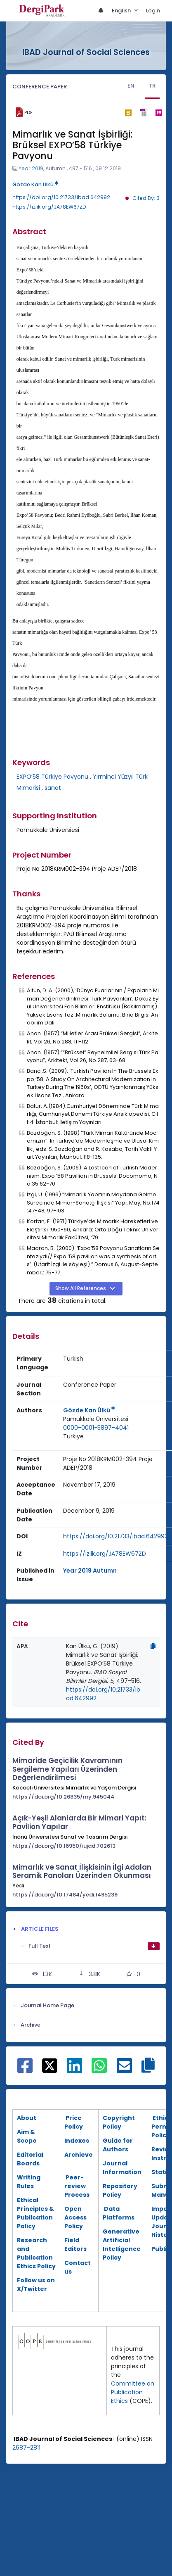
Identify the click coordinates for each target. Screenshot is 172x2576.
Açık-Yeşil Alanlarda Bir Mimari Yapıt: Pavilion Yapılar (79, 1822)
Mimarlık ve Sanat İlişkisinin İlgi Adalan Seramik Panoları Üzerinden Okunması (81, 1871)
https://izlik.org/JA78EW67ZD (49, 206)
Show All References (81, 1288)
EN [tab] (130, 86)
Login (153, 10)
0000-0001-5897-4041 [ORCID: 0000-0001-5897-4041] (96, 1427)
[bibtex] (128, 112)
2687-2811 (26, 2447)
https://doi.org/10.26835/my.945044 (63, 1797)
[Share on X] (49, 2065)
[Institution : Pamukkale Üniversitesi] (95, 1419)
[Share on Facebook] (25, 2070)
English (122, 10)
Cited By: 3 (146, 198)
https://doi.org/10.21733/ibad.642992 (61, 197)
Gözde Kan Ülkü (35, 184)
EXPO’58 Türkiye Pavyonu (52, 776)
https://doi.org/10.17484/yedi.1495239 (65, 1895)
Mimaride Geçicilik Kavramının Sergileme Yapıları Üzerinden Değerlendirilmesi (67, 1769)
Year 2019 (31, 168)
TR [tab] (152, 86)
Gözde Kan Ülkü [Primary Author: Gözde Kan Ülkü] (89, 1410)
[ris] (143, 112)
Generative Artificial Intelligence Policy (122, 2244)
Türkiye (73, 1436)
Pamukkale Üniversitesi (95, 1419)
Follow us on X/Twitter (36, 2284)
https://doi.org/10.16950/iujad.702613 (63, 1846)
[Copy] (153, 1646)
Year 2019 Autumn (90, 1570)
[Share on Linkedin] (74, 2070)
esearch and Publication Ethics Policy (36, 2253)
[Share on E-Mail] (124, 2070)
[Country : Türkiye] (73, 1436)
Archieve (78, 2155)
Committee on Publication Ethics (132, 2392)
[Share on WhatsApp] (99, 2070)
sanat (53, 788)
